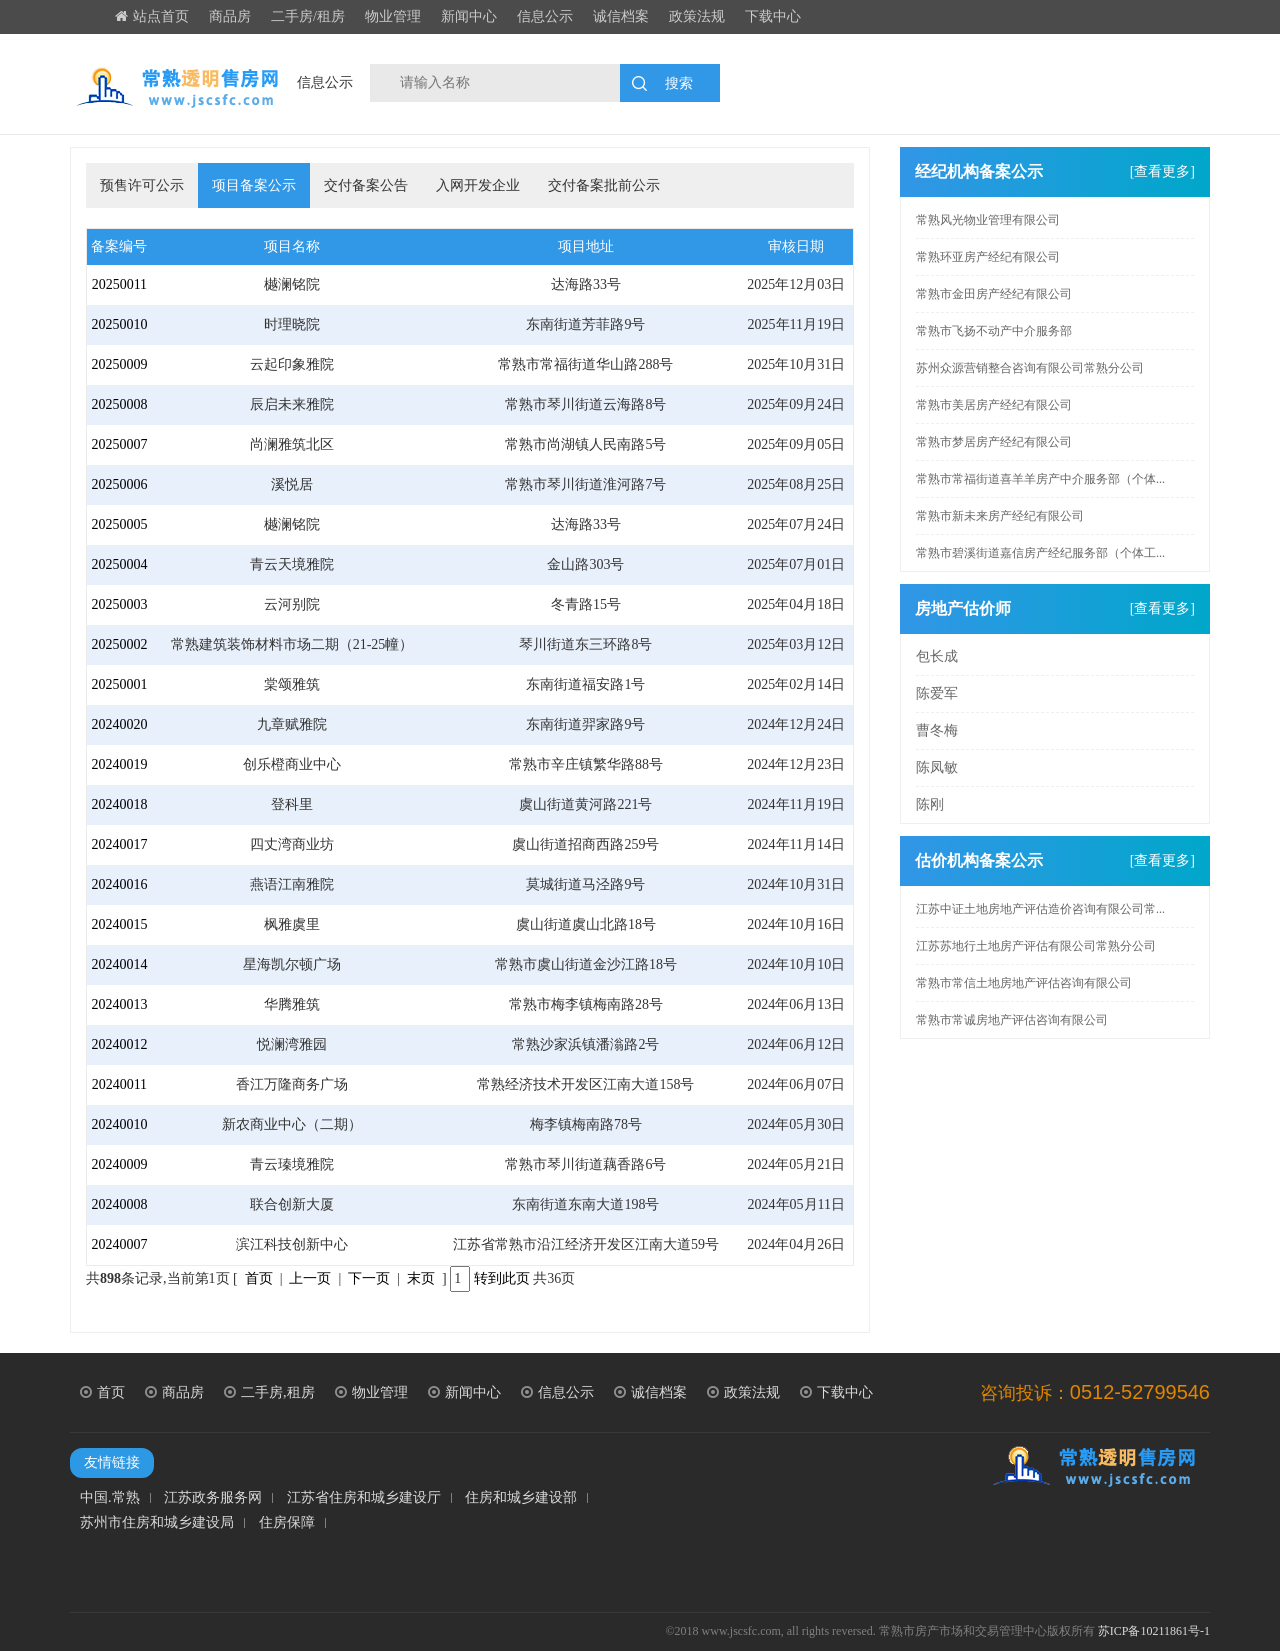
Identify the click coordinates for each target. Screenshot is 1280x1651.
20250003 (119, 604)
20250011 (119, 284)
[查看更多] (1162, 171)
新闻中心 (469, 16)
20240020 (119, 724)
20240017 (119, 844)
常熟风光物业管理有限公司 (988, 220)
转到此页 (502, 1278)
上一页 (310, 1278)
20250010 (119, 324)
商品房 (230, 16)
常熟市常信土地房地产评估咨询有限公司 (1024, 983)
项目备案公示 (254, 185)
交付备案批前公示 (604, 185)
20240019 (119, 764)
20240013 (119, 1004)
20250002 (119, 644)
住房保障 (287, 1523)
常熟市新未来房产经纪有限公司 (1000, 516)
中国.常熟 (110, 1498)
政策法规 (697, 16)
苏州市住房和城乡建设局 (157, 1523)
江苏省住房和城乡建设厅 (364, 1498)
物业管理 (393, 16)
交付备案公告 (366, 185)
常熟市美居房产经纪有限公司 (994, 405)
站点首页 (152, 16)
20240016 (119, 884)
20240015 (119, 924)
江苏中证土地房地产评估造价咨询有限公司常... (1040, 909)
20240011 (119, 1084)
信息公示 (545, 16)
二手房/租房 (308, 16)
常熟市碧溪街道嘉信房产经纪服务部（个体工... (1040, 553)
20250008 (119, 404)
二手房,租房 (269, 1392)
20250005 (119, 524)
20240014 (119, 964)
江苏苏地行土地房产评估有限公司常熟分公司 (1036, 946)
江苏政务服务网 (213, 1498)
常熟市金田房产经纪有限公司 (994, 294)
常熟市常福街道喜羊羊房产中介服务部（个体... (1040, 479)
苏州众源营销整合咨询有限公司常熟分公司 (1030, 368)
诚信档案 (621, 16)
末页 (421, 1278)
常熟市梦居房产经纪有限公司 (994, 442)
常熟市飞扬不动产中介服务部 (994, 331)
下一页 (369, 1278)
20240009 (119, 1164)
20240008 (119, 1204)
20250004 (119, 564)
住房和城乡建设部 (521, 1498)
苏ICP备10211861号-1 (1154, 1631)
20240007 (119, 1244)
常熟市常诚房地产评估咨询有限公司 (1012, 1020)
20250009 (119, 364)
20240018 (119, 804)
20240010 (119, 1124)
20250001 (119, 684)
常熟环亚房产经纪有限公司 (988, 257)
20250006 (119, 484)
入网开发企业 (478, 185)
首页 (259, 1278)
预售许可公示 (142, 185)
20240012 (119, 1044)
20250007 (119, 444)
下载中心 (773, 16)
